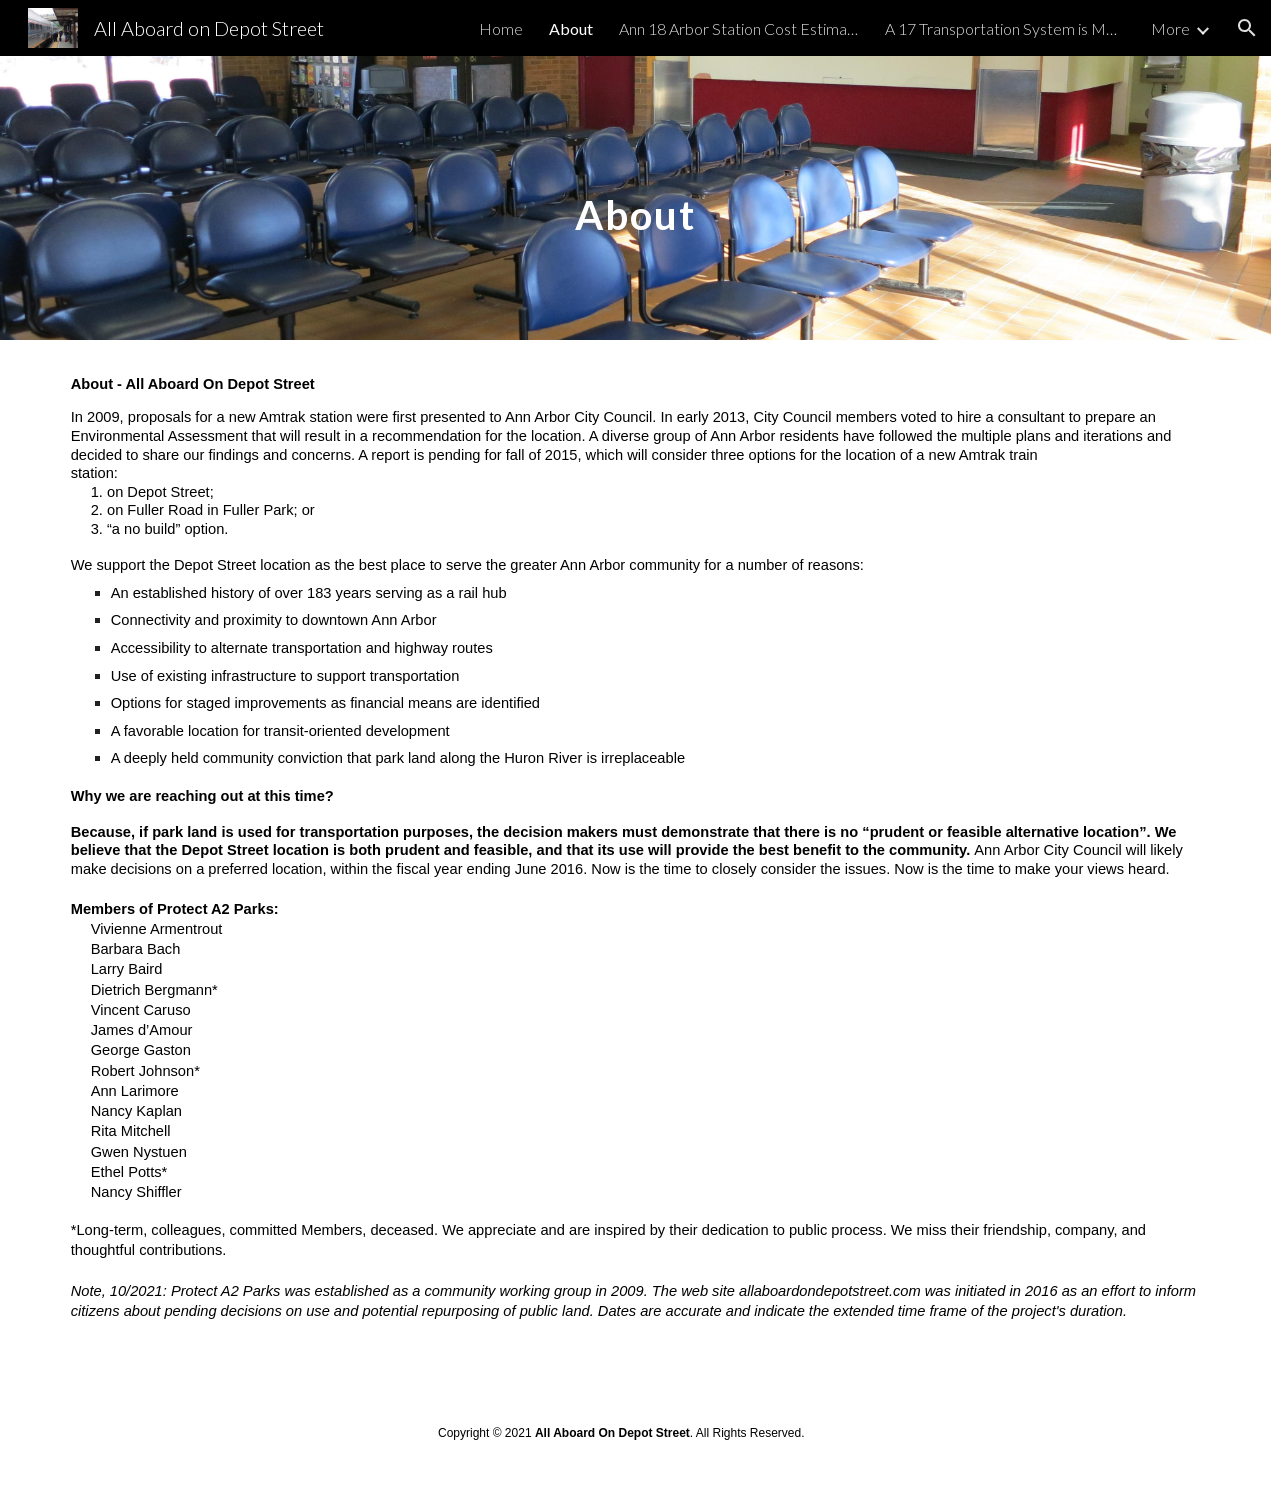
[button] (1247, 28)
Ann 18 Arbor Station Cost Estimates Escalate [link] (739, 28)
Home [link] (501, 28)
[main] (636, 197)
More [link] (1170, 28)
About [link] (571, 28)
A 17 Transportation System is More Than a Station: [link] (1005, 28)
